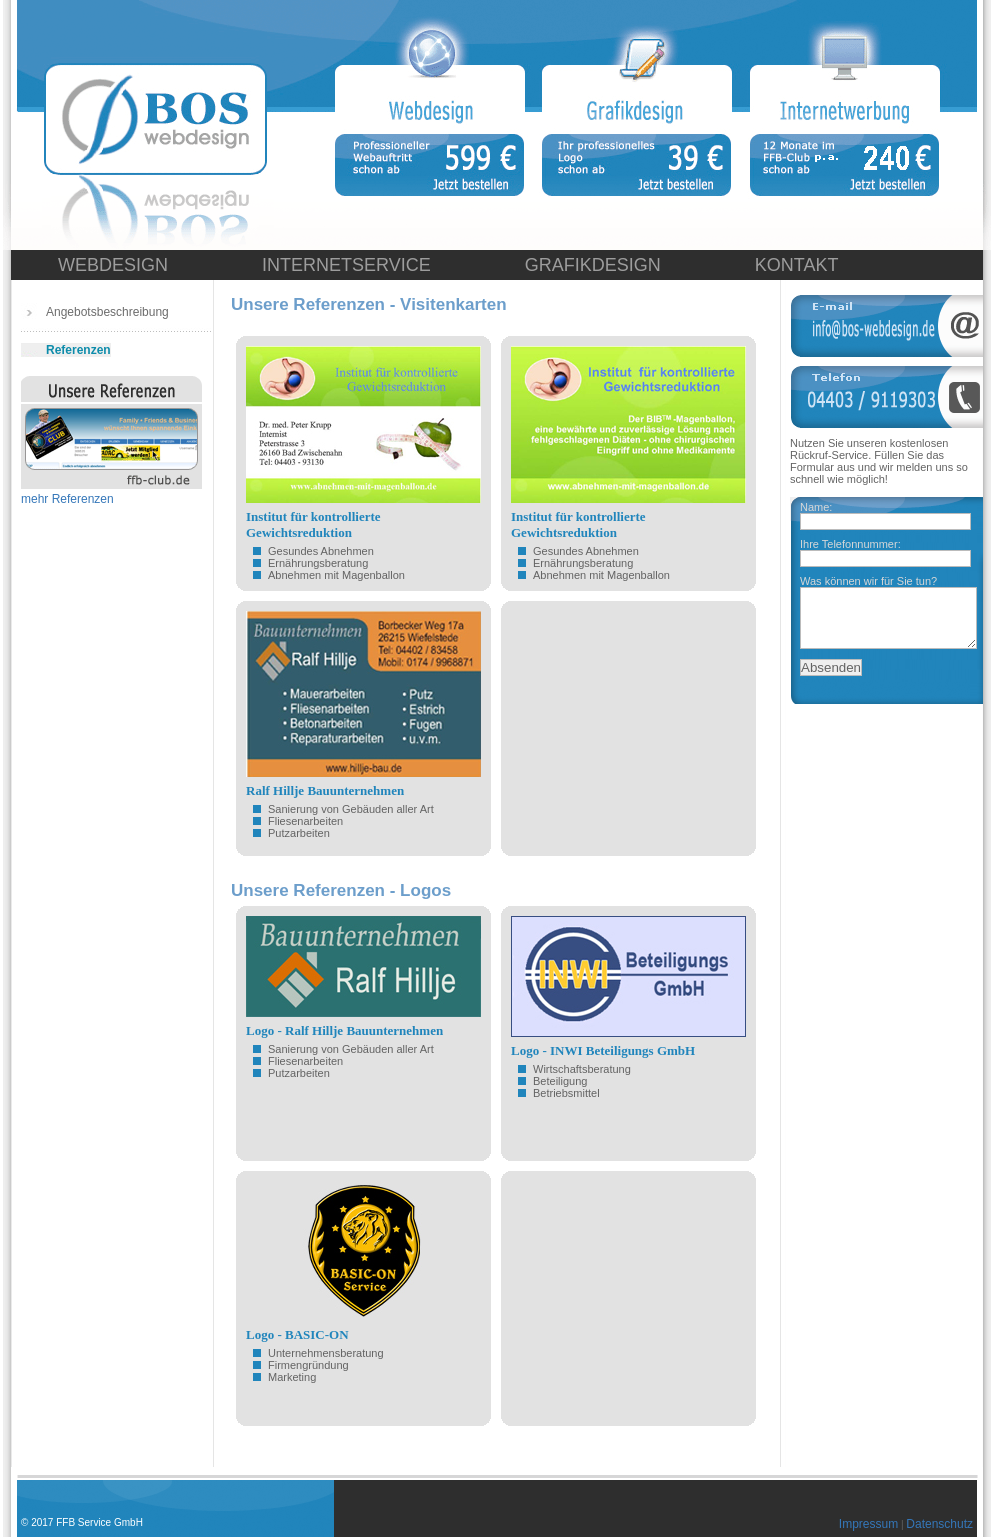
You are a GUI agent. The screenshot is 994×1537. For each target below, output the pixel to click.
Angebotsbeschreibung (107, 312)
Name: (816, 507)
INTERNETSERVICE (346, 265)
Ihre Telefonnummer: (850, 544)
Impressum (868, 1524)
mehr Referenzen (67, 499)
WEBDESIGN (113, 265)
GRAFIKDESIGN (593, 265)
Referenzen (78, 350)
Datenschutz (939, 1524)
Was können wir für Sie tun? (868, 581)
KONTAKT (797, 265)
